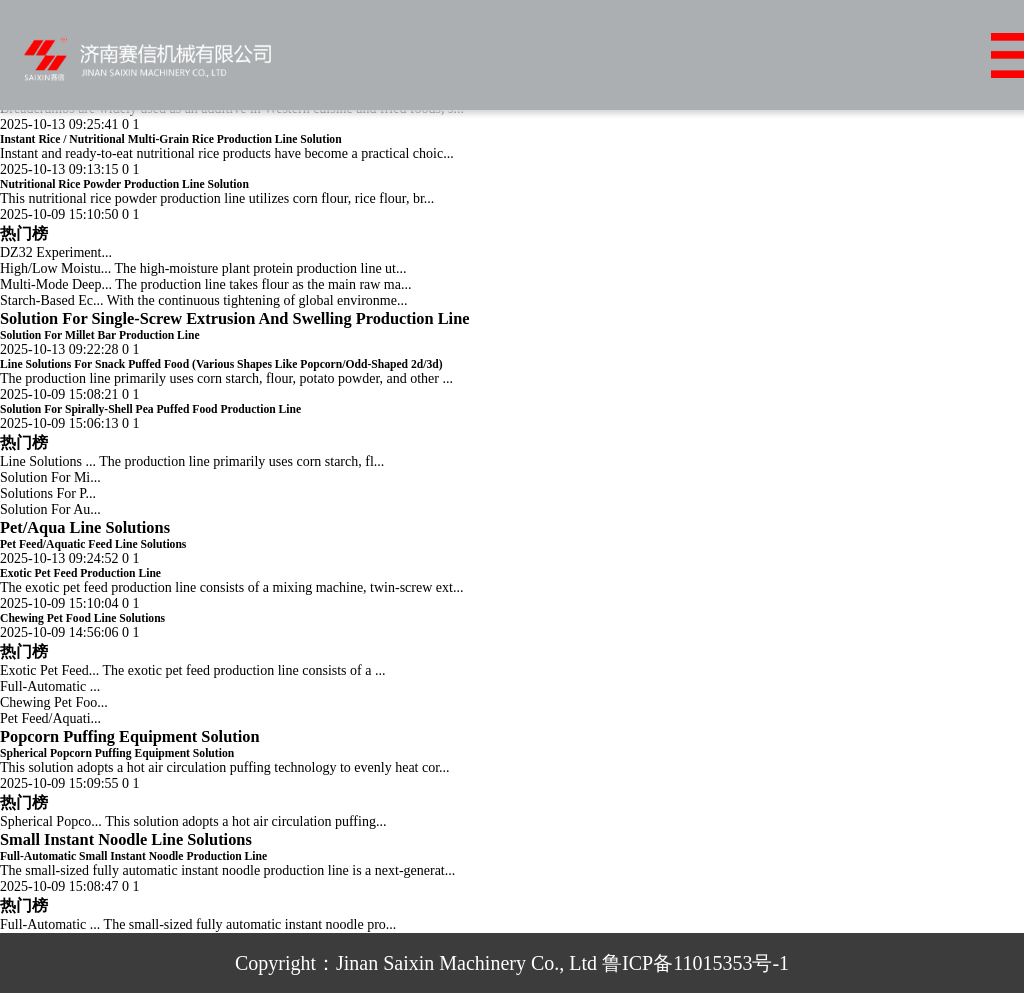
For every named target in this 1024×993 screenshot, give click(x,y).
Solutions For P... (48, 493)
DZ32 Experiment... (56, 252)
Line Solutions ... (48, 461)
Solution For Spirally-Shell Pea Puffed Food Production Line (150, 409)
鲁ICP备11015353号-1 (695, 963)
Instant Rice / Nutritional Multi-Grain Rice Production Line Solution (171, 139)
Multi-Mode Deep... (56, 284)
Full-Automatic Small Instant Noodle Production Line (133, 856)
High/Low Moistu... (55, 268)
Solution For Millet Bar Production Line (100, 335)
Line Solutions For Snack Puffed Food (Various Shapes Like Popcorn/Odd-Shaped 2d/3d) (221, 364)
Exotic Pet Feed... (49, 670)
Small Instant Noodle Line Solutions (126, 839)
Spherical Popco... (51, 821)
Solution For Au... (50, 509)
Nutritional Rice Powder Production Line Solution (124, 184)
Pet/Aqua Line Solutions (85, 527)
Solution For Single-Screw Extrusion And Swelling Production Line (235, 318)
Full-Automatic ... (50, 686)
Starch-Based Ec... (51, 300)
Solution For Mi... (50, 477)
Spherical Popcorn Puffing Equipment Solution (117, 753)
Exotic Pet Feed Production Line (80, 573)
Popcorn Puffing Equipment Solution (130, 736)
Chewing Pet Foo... (54, 702)
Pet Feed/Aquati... (50, 718)
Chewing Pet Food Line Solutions (82, 618)
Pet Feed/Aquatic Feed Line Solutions (93, 544)
